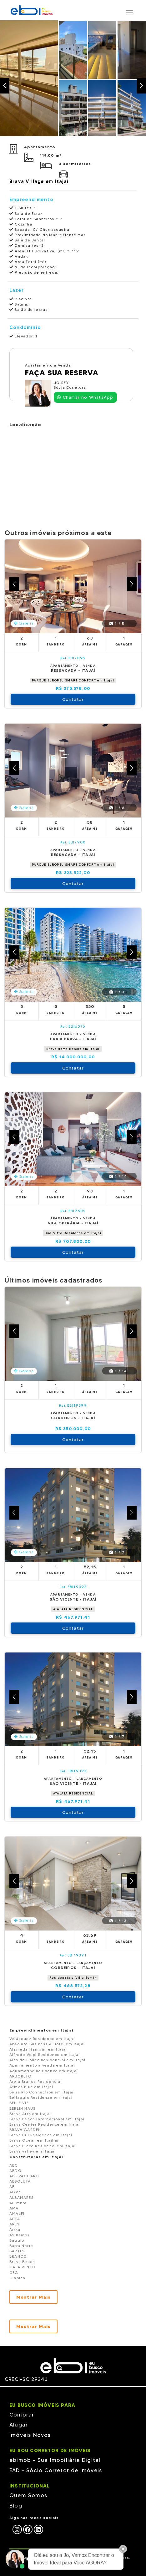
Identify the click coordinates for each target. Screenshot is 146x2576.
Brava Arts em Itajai (30, 2113)
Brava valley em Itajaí (31, 2151)
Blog (15, 2506)
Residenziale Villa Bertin (73, 1978)
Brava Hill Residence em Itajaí (40, 2135)
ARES (14, 2224)
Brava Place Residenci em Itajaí (42, 2145)
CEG (13, 2272)
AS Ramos (19, 2235)
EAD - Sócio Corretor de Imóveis (55, 2470)
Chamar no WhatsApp (85, 397)
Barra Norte (21, 2245)
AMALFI (16, 2213)
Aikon (15, 2191)
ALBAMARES (21, 2197)
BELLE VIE (19, 2102)
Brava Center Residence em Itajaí (44, 2124)
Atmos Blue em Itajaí (31, 2086)
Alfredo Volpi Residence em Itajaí (44, 2054)
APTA (14, 2218)
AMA (14, 2208)
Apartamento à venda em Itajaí (42, 2065)
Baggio (16, 2240)
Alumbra (18, 2202)
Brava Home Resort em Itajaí (72, 1049)
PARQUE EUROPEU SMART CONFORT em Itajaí (73, 680)
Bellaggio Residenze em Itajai (41, 2097)
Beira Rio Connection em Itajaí (41, 2092)
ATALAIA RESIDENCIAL (73, 1609)
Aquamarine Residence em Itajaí (43, 2070)
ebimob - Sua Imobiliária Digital (54, 2460)
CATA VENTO (22, 2267)
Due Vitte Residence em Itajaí (73, 1233)
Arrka (14, 2229)
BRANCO (18, 2256)
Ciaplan (17, 2277)
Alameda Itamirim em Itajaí (38, 2049)
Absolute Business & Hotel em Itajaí (47, 2044)
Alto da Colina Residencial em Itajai (47, 2059)
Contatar (73, 699)
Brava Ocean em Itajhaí (33, 2140)
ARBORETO (20, 2076)
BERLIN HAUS (22, 2108)
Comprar (21, 2415)
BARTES (16, 2251)
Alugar (18, 2425)
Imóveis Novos (30, 2435)
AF (11, 2186)
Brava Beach (22, 2261)
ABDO (15, 2170)
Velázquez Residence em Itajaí (42, 2038)
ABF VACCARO (24, 2176)
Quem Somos (28, 2495)
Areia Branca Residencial (35, 2081)
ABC (13, 2165)
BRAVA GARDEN (25, 2129)
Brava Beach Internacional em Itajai (46, 2119)
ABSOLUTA (20, 2181)
